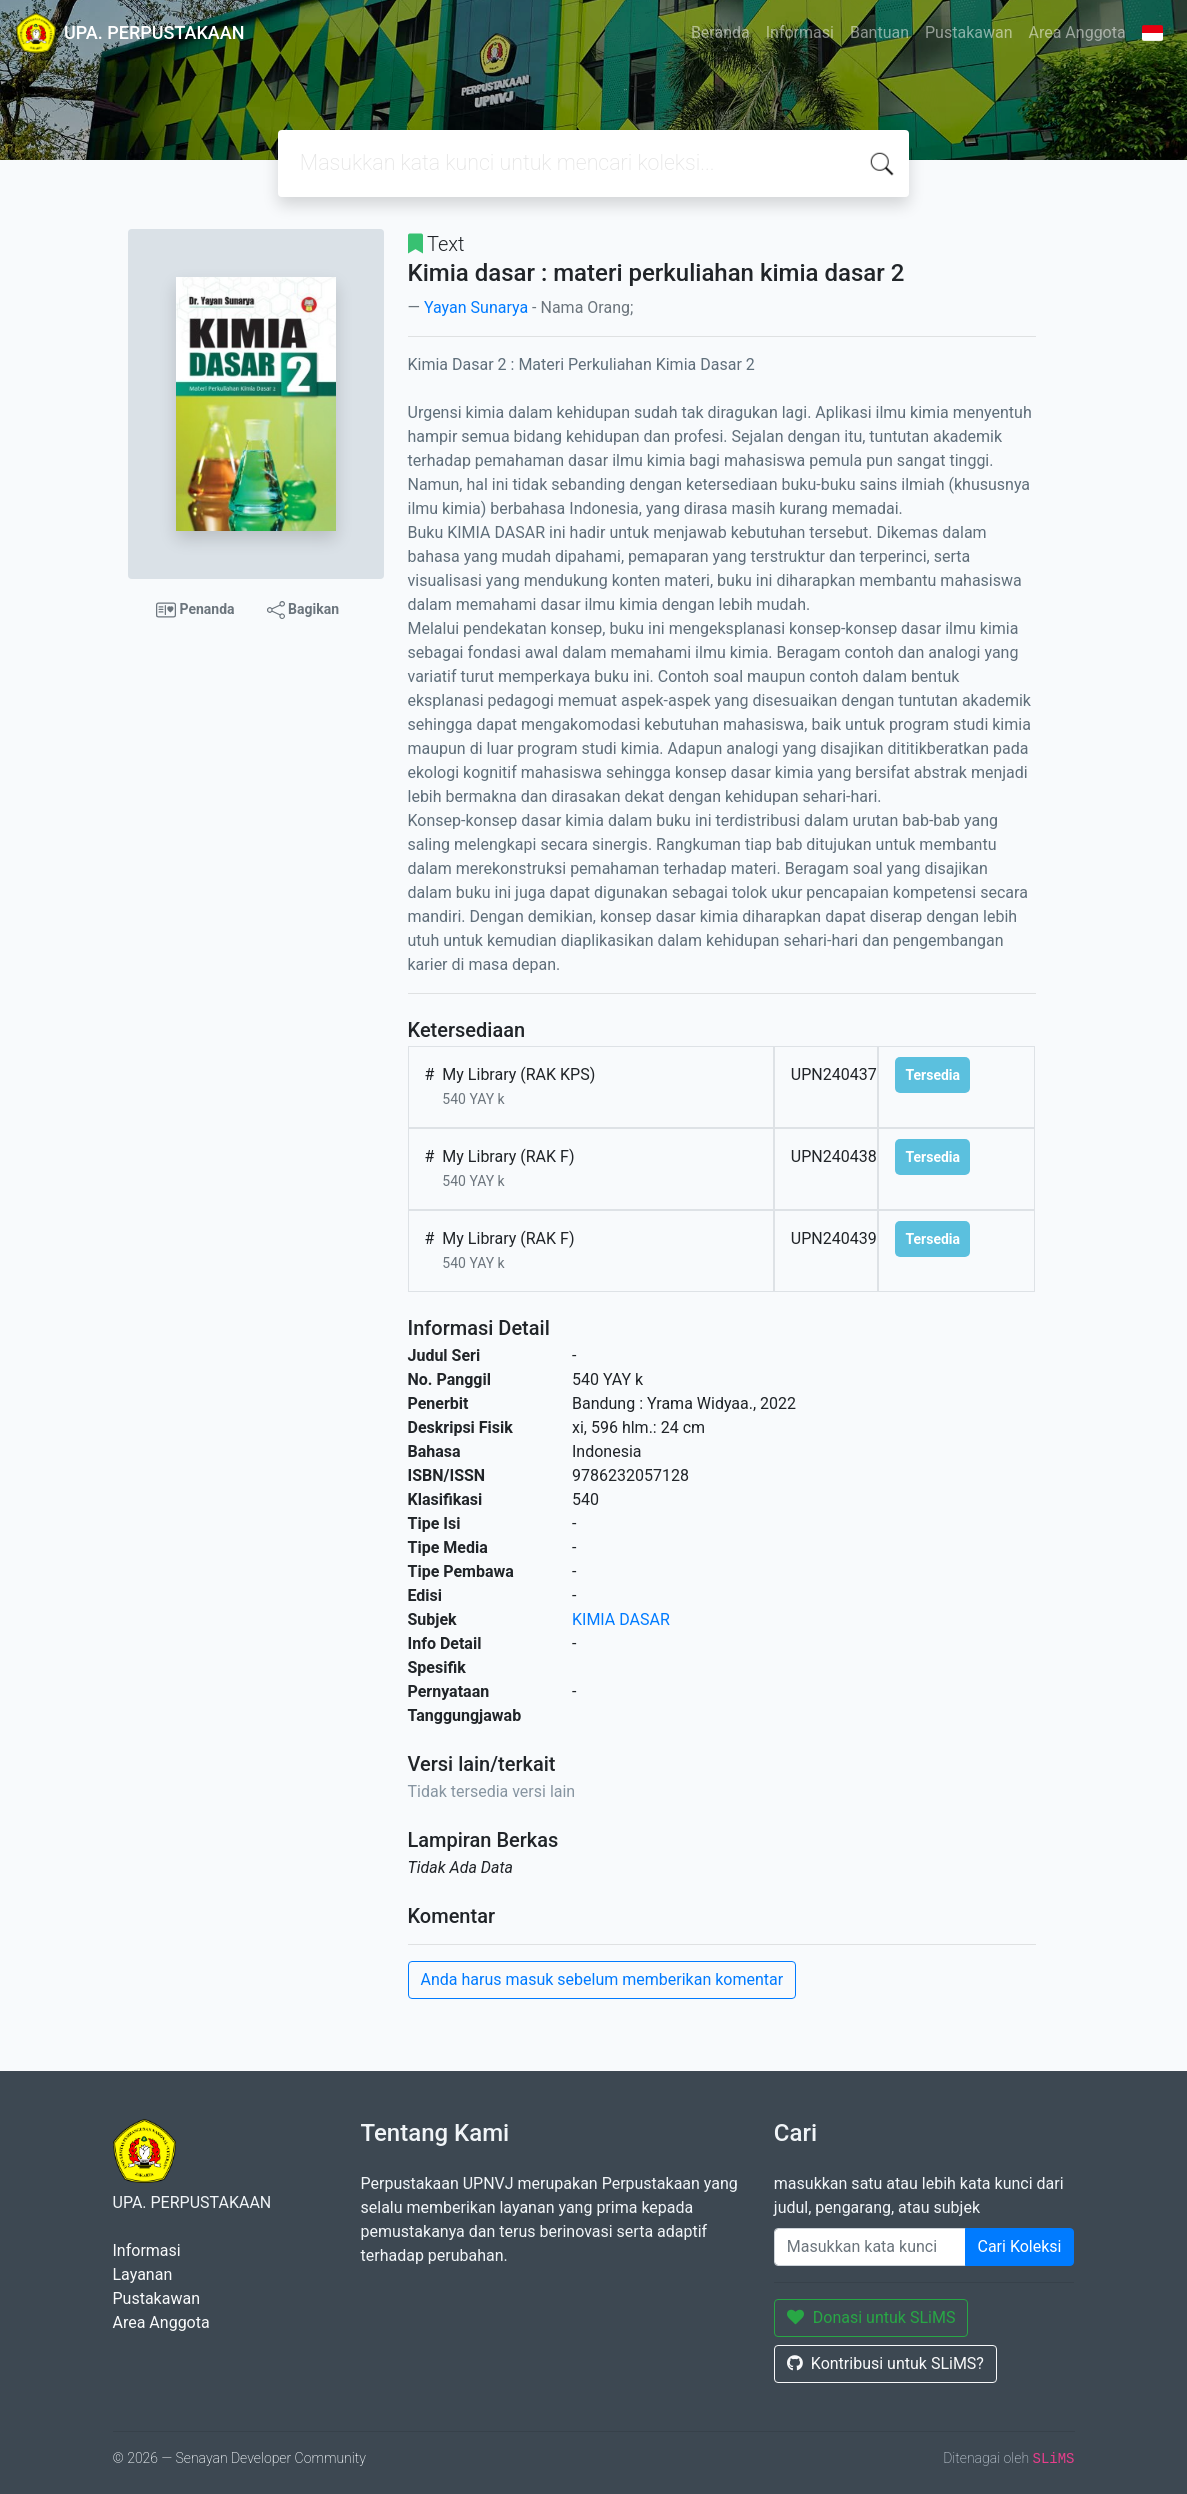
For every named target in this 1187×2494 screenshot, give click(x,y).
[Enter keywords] (870, 2247)
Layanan (143, 2274)
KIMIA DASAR (621, 1619)
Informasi (800, 32)
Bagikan (303, 610)
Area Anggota (1077, 32)
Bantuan (879, 32)
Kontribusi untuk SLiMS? (885, 2363)
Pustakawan (968, 32)
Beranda (720, 32)
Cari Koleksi (1020, 2246)
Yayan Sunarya (476, 307)
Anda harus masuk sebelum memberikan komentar (602, 1979)
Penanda (195, 610)
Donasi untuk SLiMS (871, 2317)
